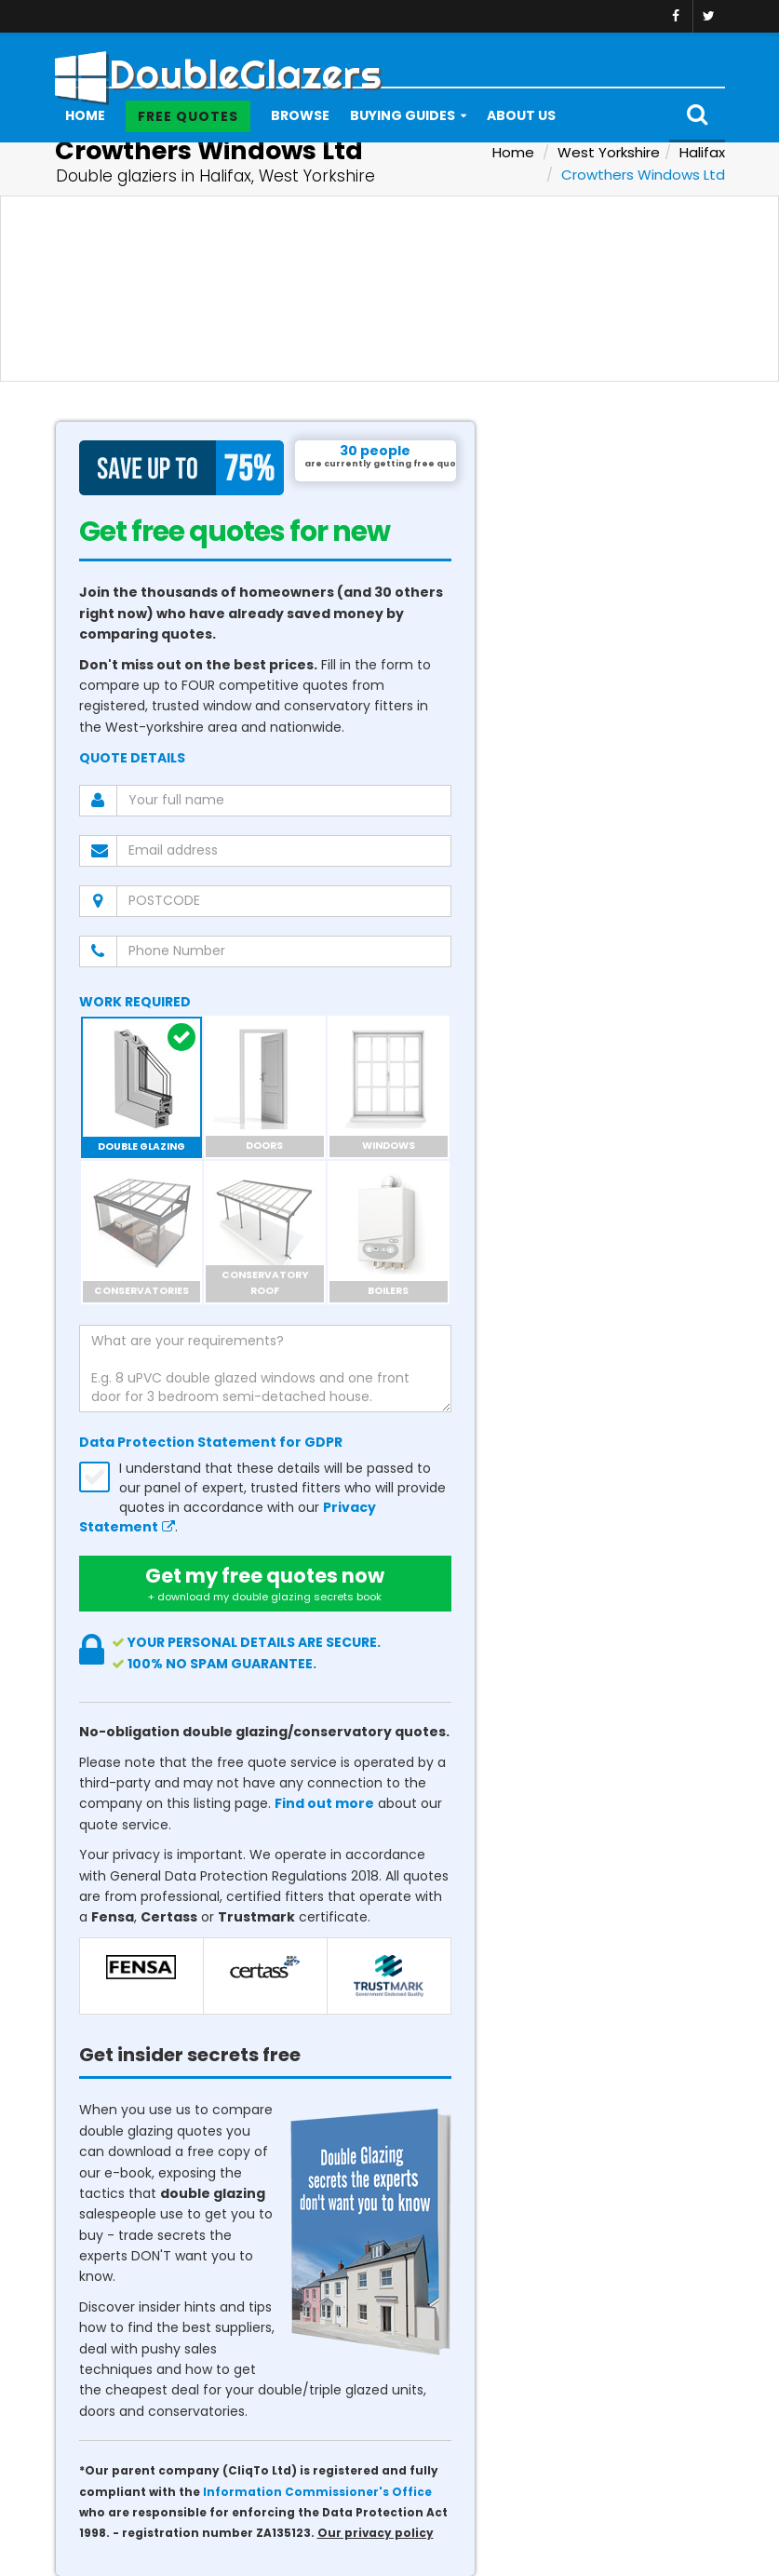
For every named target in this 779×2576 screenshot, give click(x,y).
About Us (521, 115)
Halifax (702, 152)
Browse (300, 115)
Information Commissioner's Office (317, 2492)
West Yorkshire (608, 152)
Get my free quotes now (265, 1583)
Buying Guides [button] (402, 115)
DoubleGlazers (218, 68)
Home (85, 115)
